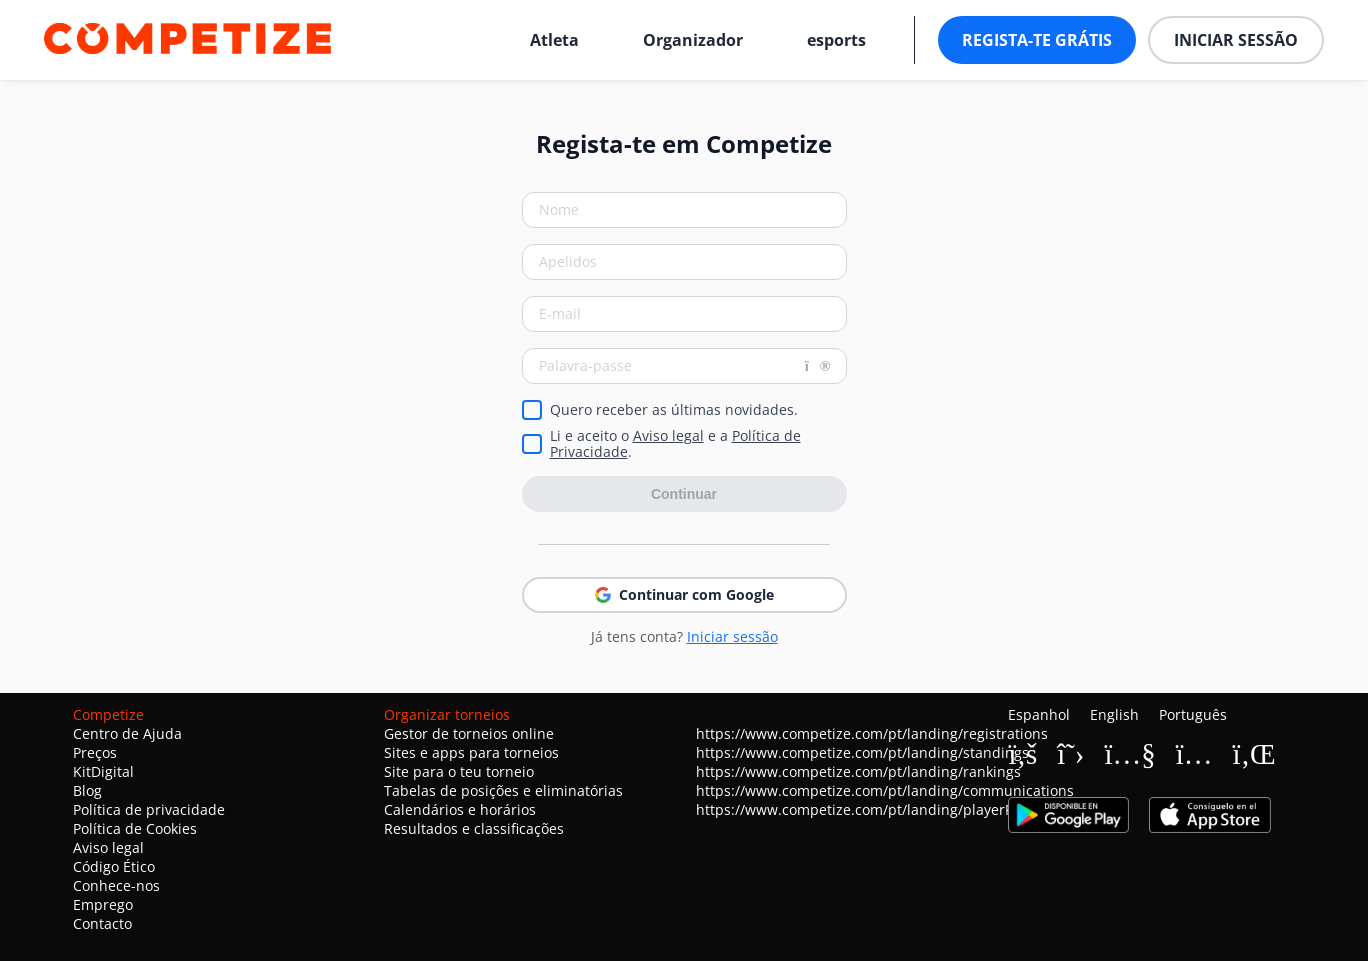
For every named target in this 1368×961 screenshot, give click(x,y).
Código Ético (114, 866)
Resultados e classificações (474, 828)
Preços (95, 752)
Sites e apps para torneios (471, 752)
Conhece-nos (116, 885)
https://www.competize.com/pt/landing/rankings (858, 771)
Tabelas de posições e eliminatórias (503, 790)
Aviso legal (668, 435)
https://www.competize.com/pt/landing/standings (862, 752)
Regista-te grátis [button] (1037, 40)
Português (1193, 714)
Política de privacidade (149, 809)
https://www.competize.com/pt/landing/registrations (872, 733)
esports (836, 40)
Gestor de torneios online (469, 733)
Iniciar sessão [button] (1236, 40)
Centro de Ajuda (127, 733)
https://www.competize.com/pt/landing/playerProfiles (875, 809)
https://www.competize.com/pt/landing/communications (885, 790)
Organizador (693, 40)
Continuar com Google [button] (684, 594)
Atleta (554, 40)
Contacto (102, 923)
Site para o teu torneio (459, 771)
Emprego (103, 904)
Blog (87, 790)
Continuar (684, 494)
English (1114, 714)
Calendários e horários (460, 809)
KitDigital (103, 771)
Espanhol (1039, 714)
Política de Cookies (135, 828)
